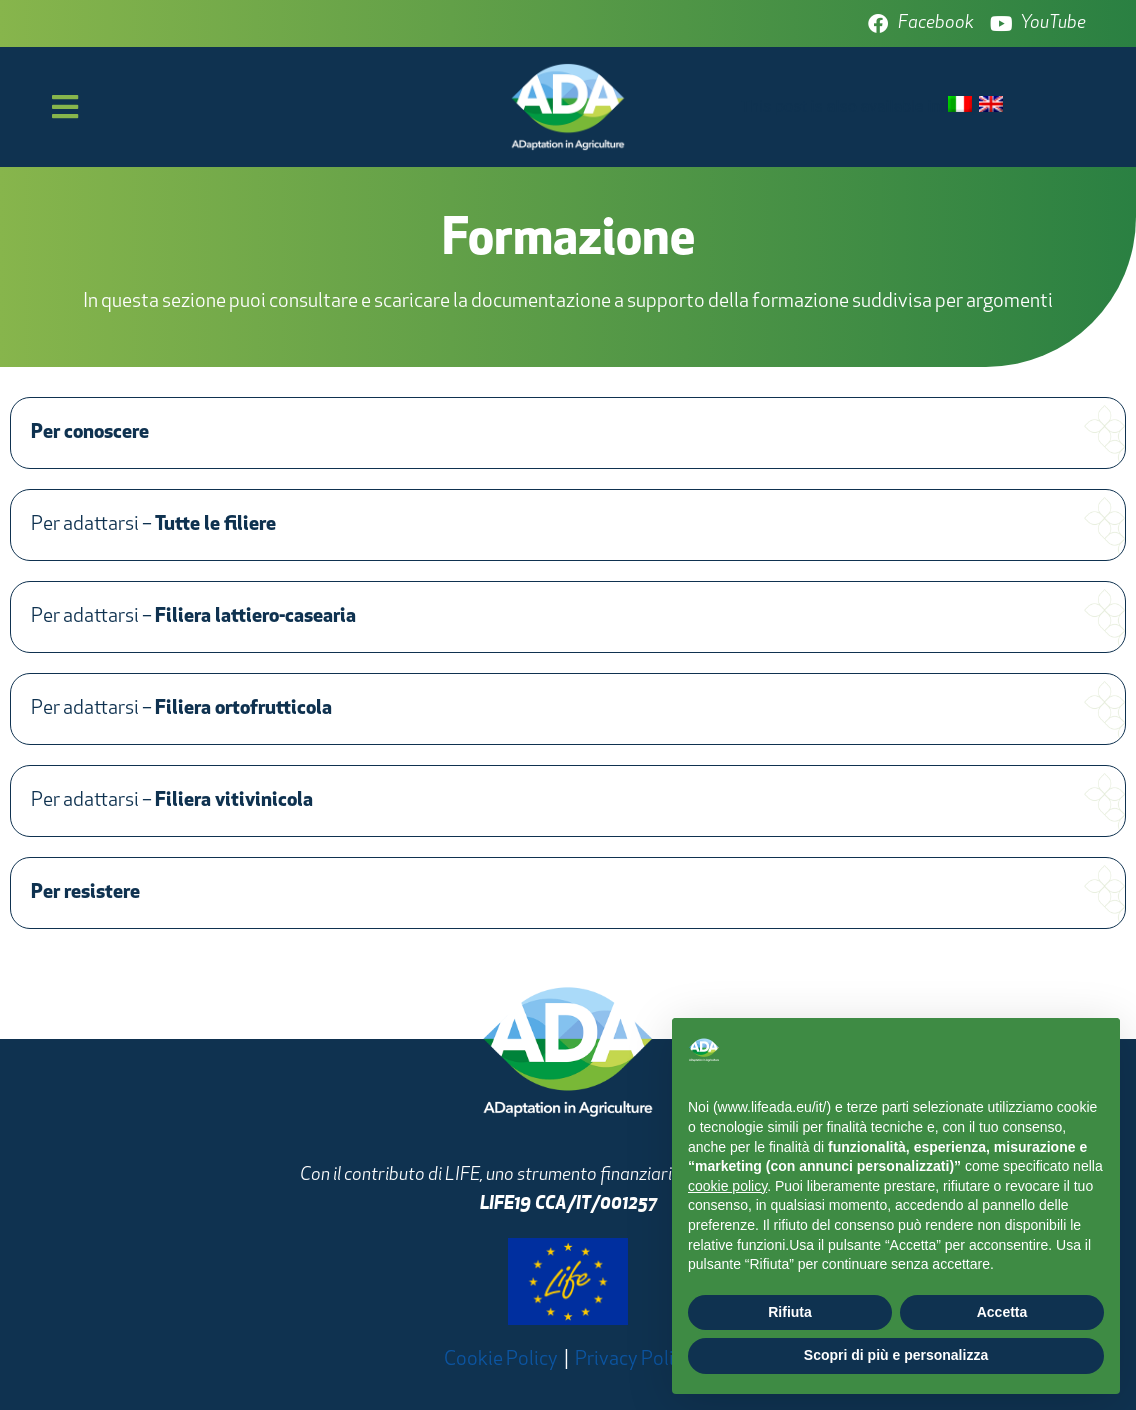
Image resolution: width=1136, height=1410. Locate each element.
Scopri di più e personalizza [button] (896, 1355)
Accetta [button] (1002, 1312)
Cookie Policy (501, 1360)
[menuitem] (960, 105)
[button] (568, 433)
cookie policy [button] (727, 1186)
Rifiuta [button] (790, 1312)
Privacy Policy (634, 1360)
